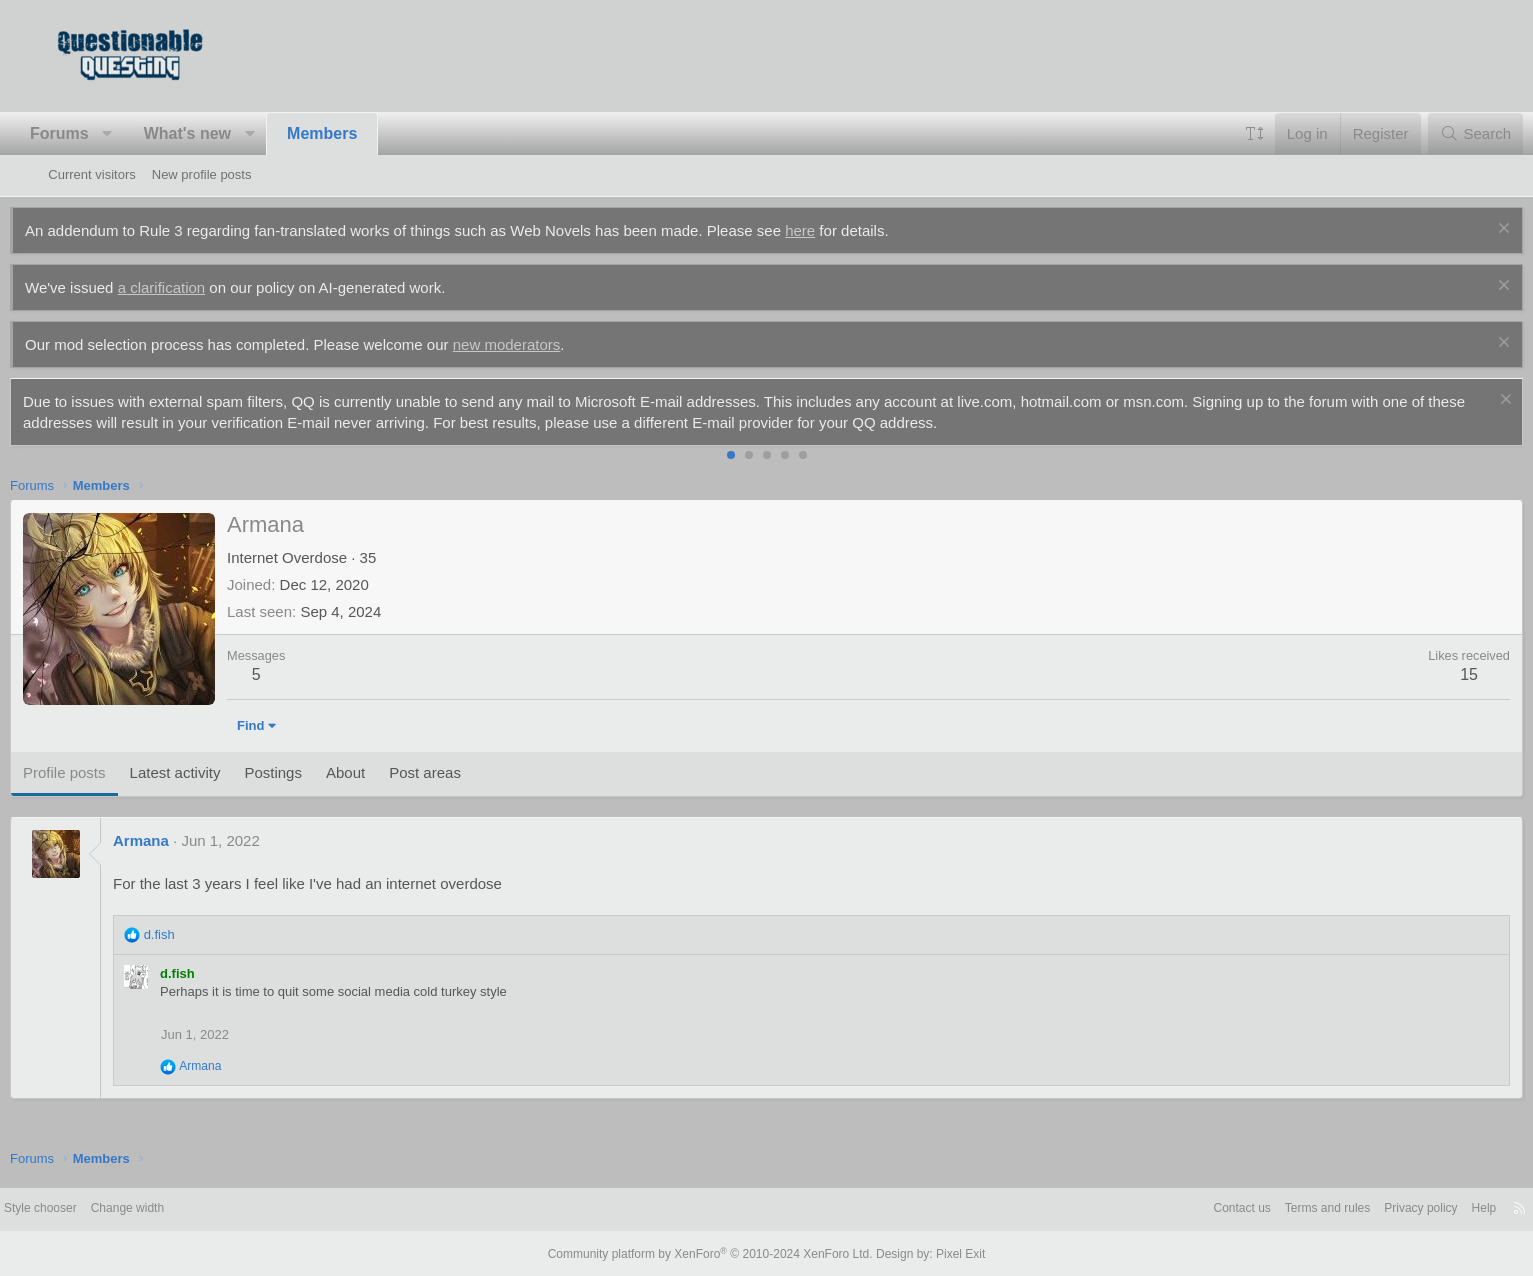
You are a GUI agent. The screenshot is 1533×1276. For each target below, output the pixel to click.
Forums (97, 133)
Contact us (1169, 1208)
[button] (146, 134)
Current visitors (91, 174)
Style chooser (96, 1208)
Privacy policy (1361, 1208)
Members (360, 133)
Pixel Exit (944, 1253)
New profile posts (202, 174)
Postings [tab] (312, 772)
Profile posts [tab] (102, 772)
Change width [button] (191, 1208)
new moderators (545, 344)
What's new (225, 133)
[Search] (1437, 133)
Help (1429, 1208)
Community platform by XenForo (715, 1253)
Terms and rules (1261, 1208)
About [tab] (383, 772)
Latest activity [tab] (213, 772)
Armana (179, 840)
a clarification (200, 287)
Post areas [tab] (464, 772)
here (839, 230)
